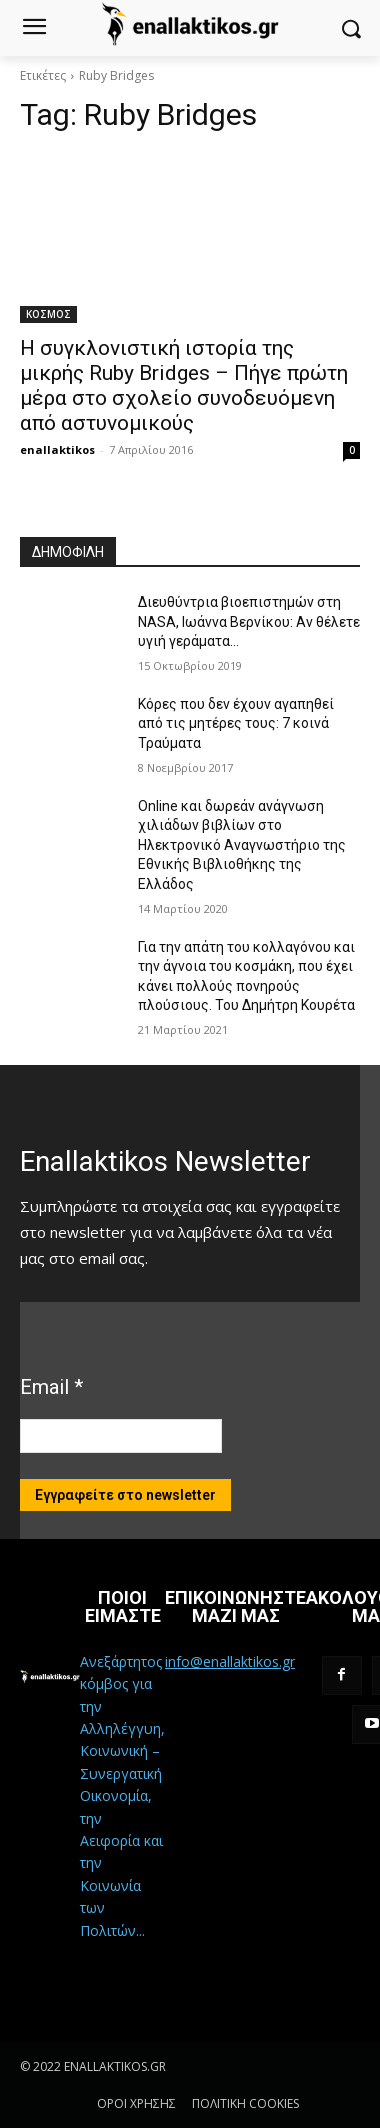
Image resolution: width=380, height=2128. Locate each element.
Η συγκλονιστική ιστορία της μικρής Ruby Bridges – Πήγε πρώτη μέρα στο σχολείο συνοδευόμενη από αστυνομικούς (184, 385)
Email (51, 1387)
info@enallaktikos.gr (230, 1661)
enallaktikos (57, 449)
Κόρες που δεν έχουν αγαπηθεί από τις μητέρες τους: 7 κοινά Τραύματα (236, 723)
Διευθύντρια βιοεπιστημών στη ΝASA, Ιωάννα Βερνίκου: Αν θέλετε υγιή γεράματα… (249, 621)
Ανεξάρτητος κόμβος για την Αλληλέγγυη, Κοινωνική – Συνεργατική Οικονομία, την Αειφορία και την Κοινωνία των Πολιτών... (122, 1796)
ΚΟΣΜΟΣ (48, 314)
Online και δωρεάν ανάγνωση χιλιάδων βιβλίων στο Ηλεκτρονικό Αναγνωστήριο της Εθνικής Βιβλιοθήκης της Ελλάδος (242, 845)
